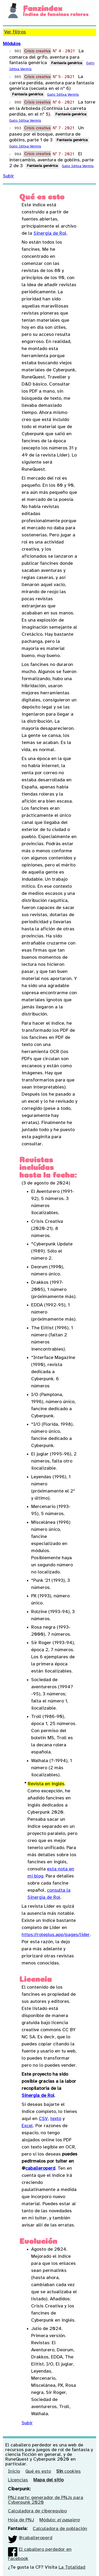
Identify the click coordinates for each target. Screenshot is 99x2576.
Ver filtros (15, 32)
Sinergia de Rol (50, 233)
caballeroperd (40, 2168)
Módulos (12, 44)
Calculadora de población (60, 2528)
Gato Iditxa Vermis (63, 95)
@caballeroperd (35, 2538)
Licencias (18, 2480)
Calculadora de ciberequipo (37, 2511)
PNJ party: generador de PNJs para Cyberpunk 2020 (45, 2500)
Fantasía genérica (66, 63)
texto (55, 2118)
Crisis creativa (37, 51)
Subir (8, 176)
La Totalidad (72, 2567)
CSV (43, 2118)
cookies (68, 2471)
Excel (27, 2125)
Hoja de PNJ (21, 2520)
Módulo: (59, 2520)
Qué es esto (38, 2471)
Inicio (14, 2471)
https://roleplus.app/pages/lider (56, 1934)
